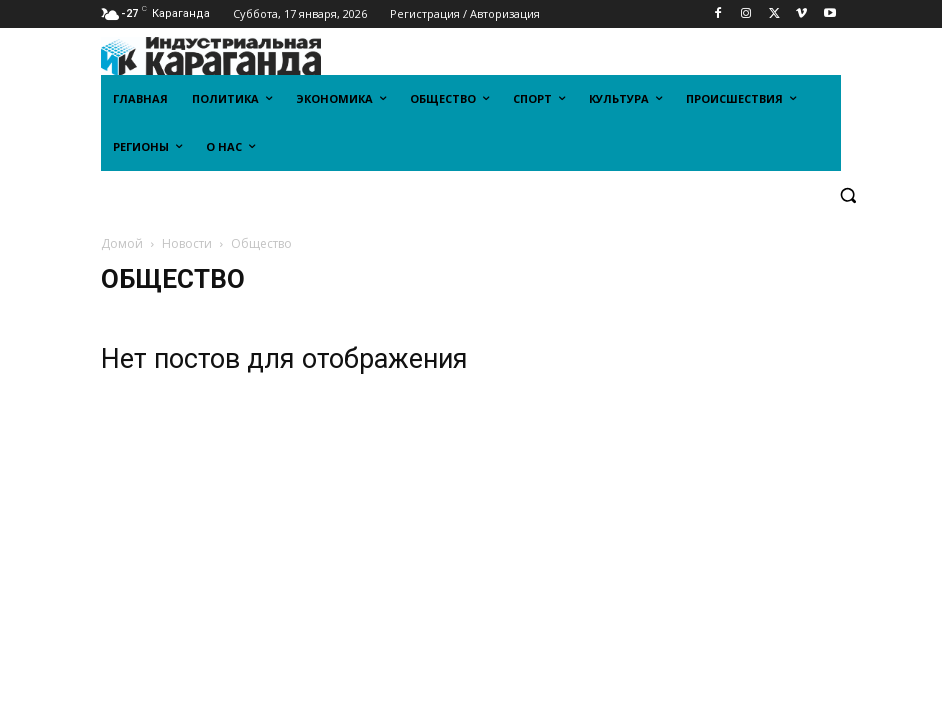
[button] (847, 195)
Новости (187, 243)
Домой (122, 243)
